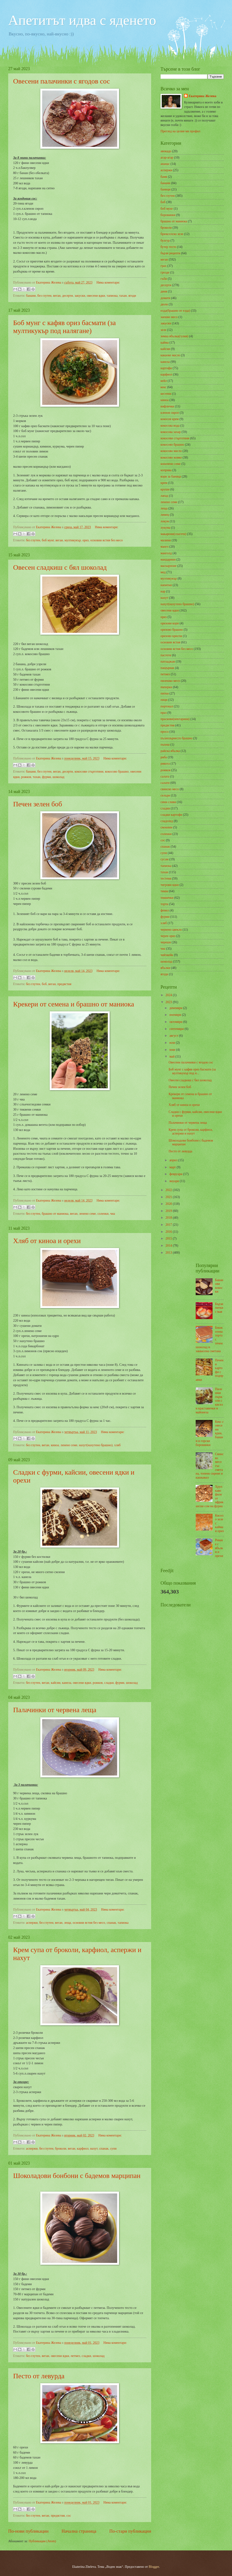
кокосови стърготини (89, 771)
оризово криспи (171, 636)
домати (165, 298)
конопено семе (171, 464)
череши (166, 942)
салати (165, 783)
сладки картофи (171, 814)
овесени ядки (96, 295)
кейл (164, 381)
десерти (67, 295)
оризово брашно (172, 629)
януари (174, 1181)
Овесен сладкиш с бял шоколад (60, 567)
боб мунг (48, 540)
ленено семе (87, 1213)
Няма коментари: (108, 282)
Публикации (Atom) (42, 2541)
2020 (169, 1204)
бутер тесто (168, 247)
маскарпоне (168, 566)
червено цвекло (171, 929)
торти (164, 904)
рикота (165, 763)
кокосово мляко (171, 457)
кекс (163, 387)
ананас (165, 164)
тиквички (167, 897)
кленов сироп (170, 412)
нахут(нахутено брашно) (96, 1445)
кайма (165, 342)
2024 (169, 995)
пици (164, 700)
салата (165, 776)
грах (164, 266)
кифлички (167, 406)
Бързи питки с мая (219, 1307)
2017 (169, 1224)
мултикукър (72, 540)
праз (164, 712)
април (173, 1160)
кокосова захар (171, 432)
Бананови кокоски (219, 1286)
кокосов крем (170, 419)
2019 (169, 1211)
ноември (175, 1015)
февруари (176, 1174)
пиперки (166, 687)
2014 (169, 1245)
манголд (166, 553)
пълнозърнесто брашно (176, 738)
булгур (165, 240)
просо (165, 731)
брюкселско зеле (172, 234)
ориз (85, 540)
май (172, 1056)
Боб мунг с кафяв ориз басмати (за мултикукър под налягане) (64, 326)
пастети (166, 655)
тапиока (112, 295)
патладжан (168, 661)
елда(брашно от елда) (175, 310)
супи (113, 2148)
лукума (165, 527)
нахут (93, 2148)
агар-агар (167, 157)
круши (165, 489)
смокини (166, 827)
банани (31, 295)
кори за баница (171, 476)
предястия (64, 984)
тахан (123, 295)
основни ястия (170, 642)
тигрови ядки (170, 885)
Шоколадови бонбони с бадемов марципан (77, 2175)
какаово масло (170, 355)
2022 (169, 1190)
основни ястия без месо (106, 540)
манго (164, 546)
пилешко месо (170, 681)
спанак (111, 1922)
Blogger (154, 2566)
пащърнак (167, 668)
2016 (169, 1231)
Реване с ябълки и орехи (219, 1547)
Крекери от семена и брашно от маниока (73, 1004)
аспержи (32, 1922)
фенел (165, 910)
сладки (109, 1682)
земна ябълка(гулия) (174, 336)
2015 (169, 1238)
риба (164, 757)
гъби (164, 279)
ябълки (165, 968)
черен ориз (168, 936)
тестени (166, 878)
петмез (75, 2356)
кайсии (55, 1682)
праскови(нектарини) (175, 719)
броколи (60, 2148)
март (173, 1167)
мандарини (168, 559)
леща (67, 1922)
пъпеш (165, 744)
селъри (165, 795)
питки (165, 693)
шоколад (58, 777)
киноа (55, 1445)
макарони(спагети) (173, 534)
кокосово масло (171, 451)
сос (68, 2515)
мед (163, 572)
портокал (167, 706)
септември (177, 1029)
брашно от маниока (55, 1213)
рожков (26, 777)
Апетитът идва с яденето (82, 20)
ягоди (132, 295)
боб (44, 984)
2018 (169, 1217)
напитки (166, 585)
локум (165, 521)
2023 (169, 1002)
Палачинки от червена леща (54, 1710)
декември (176, 1008)
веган (57, 295)
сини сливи (168, 802)
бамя (164, 176)
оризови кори (170, 623)
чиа (112, 1213)
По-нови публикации (28, 2531)
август (174, 1035)
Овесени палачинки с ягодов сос (61, 81)
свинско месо (170, 789)
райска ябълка (170, 751)
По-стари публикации (130, 2531)
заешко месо (169, 317)
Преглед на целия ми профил (180, 131)
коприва (166, 470)
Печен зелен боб (37, 804)
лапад (164, 495)
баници (166, 189)
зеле (163, 330)
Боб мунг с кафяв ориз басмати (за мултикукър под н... (192, 1071)
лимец (165, 514)
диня (164, 291)
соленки (103, 1213)
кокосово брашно (117, 771)
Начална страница (79, 2531)
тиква (164, 891)
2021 (169, 1197)
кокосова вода (170, 425)
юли (172, 1042)
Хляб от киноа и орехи (47, 1240)
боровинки (168, 215)
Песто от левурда (38, 2376)
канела (66, 1682)
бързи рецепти (170, 253)
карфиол (82, 2148)
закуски (80, 295)
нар (163, 591)
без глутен (44, 295)
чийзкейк (167, 955)
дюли (164, 304)
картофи (166, 368)
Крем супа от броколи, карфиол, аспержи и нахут (190, 1131)
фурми (46, 777)
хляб (117, 1445)
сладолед (167, 821)
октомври (176, 1022)
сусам (164, 859)
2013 (169, 1252)
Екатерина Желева (202, 96)
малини (166, 540)
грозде (165, 272)
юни (172, 1049)
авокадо (166, 151)
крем (164, 483)
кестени (166, 393)
